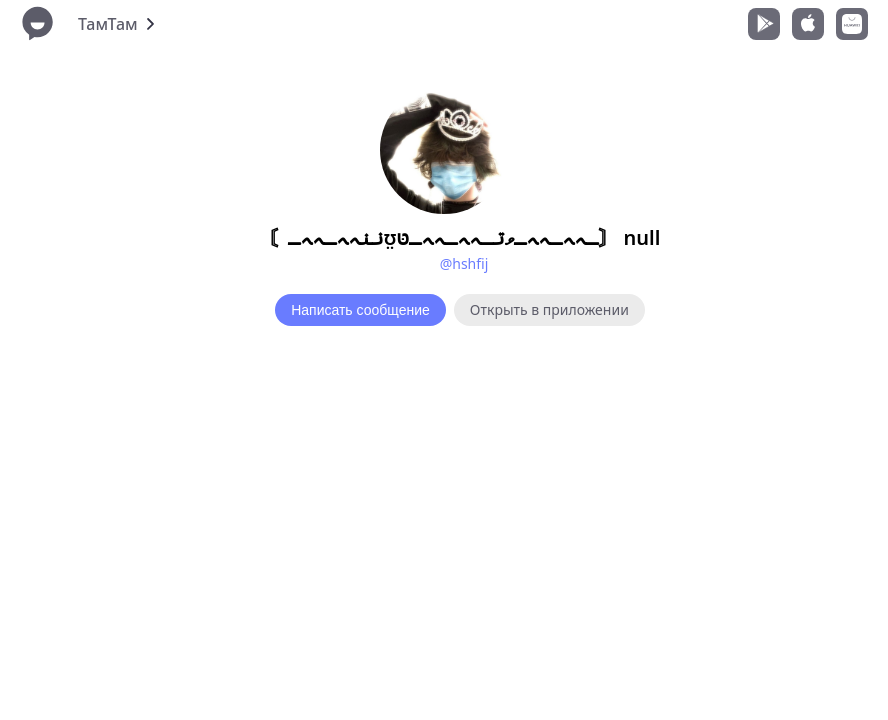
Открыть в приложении (549, 309)
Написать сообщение (360, 310)
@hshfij (464, 263)
